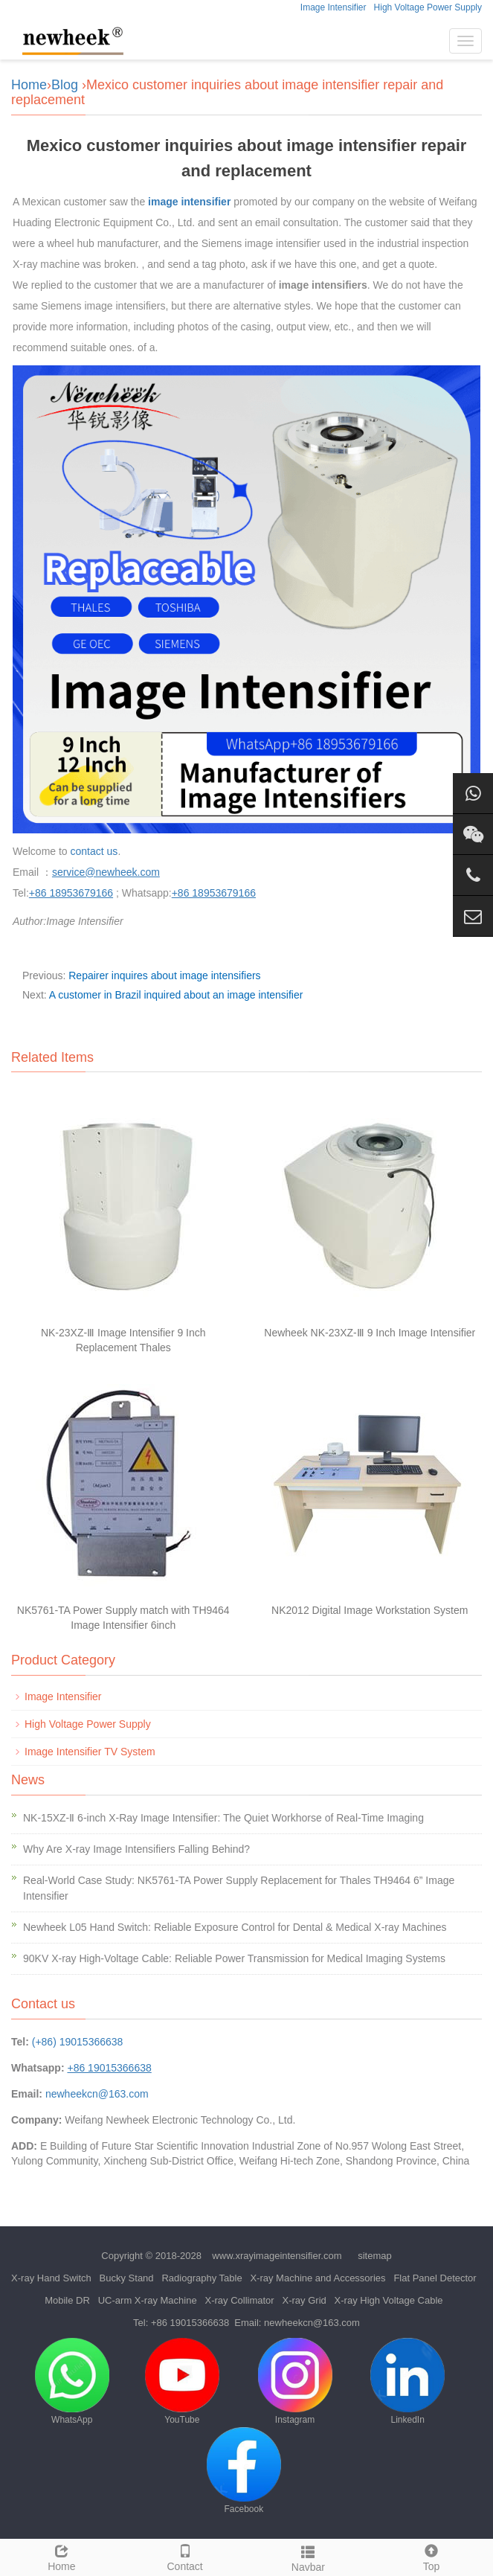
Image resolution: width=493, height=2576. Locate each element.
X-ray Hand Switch (51, 2278)
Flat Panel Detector (434, 2278)
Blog (64, 84)
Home (29, 84)
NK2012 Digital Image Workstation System (369, 1610)
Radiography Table (201, 2278)
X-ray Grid (304, 2300)
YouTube (182, 2381)
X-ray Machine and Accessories (317, 2278)
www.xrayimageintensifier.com (276, 2255)
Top (431, 2556)
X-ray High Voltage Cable (389, 2300)
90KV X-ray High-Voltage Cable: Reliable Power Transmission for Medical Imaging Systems (234, 1958)
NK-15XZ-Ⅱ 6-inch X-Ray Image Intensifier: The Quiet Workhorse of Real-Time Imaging (223, 1818)
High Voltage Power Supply (428, 7)
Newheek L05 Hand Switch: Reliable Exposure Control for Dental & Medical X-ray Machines (235, 1927)
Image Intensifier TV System (90, 1752)
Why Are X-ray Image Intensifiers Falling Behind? (136, 1849)
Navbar (308, 2556)
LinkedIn (407, 2381)
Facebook (244, 2470)
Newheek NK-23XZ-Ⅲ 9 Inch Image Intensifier (369, 1333)
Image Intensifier (333, 7)
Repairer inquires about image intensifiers (164, 975)
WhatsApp (72, 2381)
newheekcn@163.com (97, 2094)
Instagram (295, 2381)
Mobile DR (67, 2300)
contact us (94, 851)
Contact (185, 2556)
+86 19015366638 (190, 2322)
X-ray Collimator (239, 2300)
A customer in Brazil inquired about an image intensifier (176, 995)
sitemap (375, 2255)
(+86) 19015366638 (77, 2042)
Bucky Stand (127, 2278)
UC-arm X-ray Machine (147, 2300)
